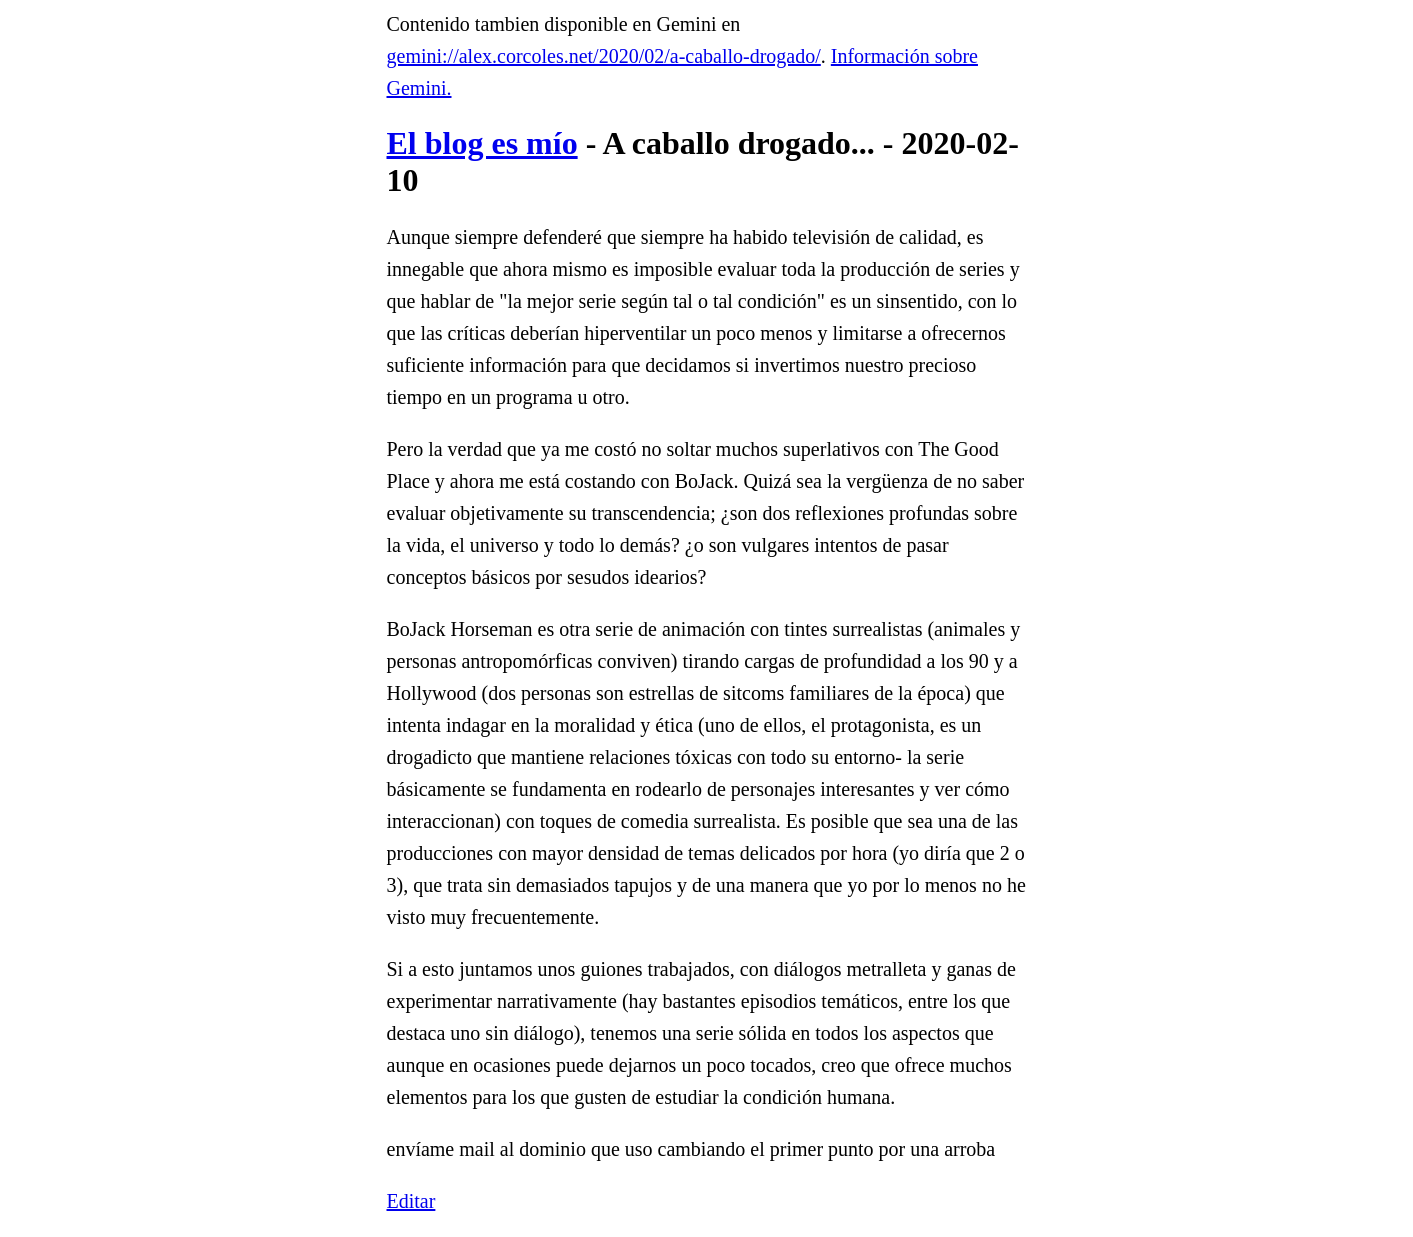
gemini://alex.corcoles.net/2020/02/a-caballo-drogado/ (604, 56)
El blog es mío (482, 143)
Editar (411, 1201)
